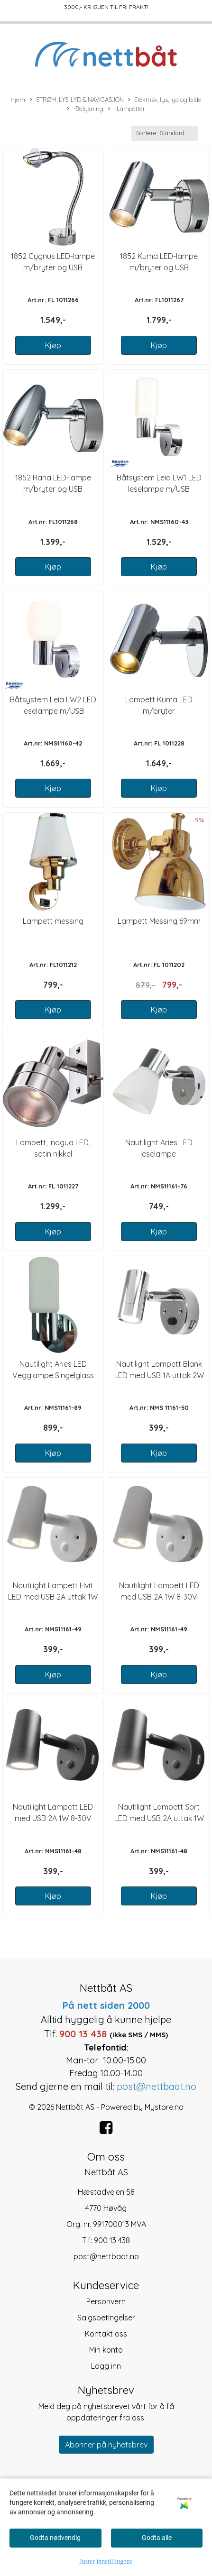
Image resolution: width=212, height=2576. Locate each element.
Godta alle (157, 2537)
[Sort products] (164, 133)
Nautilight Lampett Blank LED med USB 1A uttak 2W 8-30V (159, 1375)
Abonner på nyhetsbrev (106, 2444)
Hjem (17, 99)
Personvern (106, 2301)
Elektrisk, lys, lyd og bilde (165, 100)
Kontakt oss (106, 2333)
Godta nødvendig (55, 2537)
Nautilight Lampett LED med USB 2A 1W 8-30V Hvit (159, 1597)
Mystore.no (164, 2107)
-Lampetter (126, 109)
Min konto (106, 2350)
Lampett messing (53, 921)
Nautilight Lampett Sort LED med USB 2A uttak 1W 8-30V (159, 1818)
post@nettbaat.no (106, 2256)
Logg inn (106, 2366)
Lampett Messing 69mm (159, 921)
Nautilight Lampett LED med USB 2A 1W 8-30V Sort (53, 1818)
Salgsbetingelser (106, 2317)
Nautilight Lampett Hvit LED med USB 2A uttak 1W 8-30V (53, 1597)
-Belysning (85, 109)
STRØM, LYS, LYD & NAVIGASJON (77, 100)
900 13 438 (112, 2240)
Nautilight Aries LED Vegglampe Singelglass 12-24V (53, 1375)
